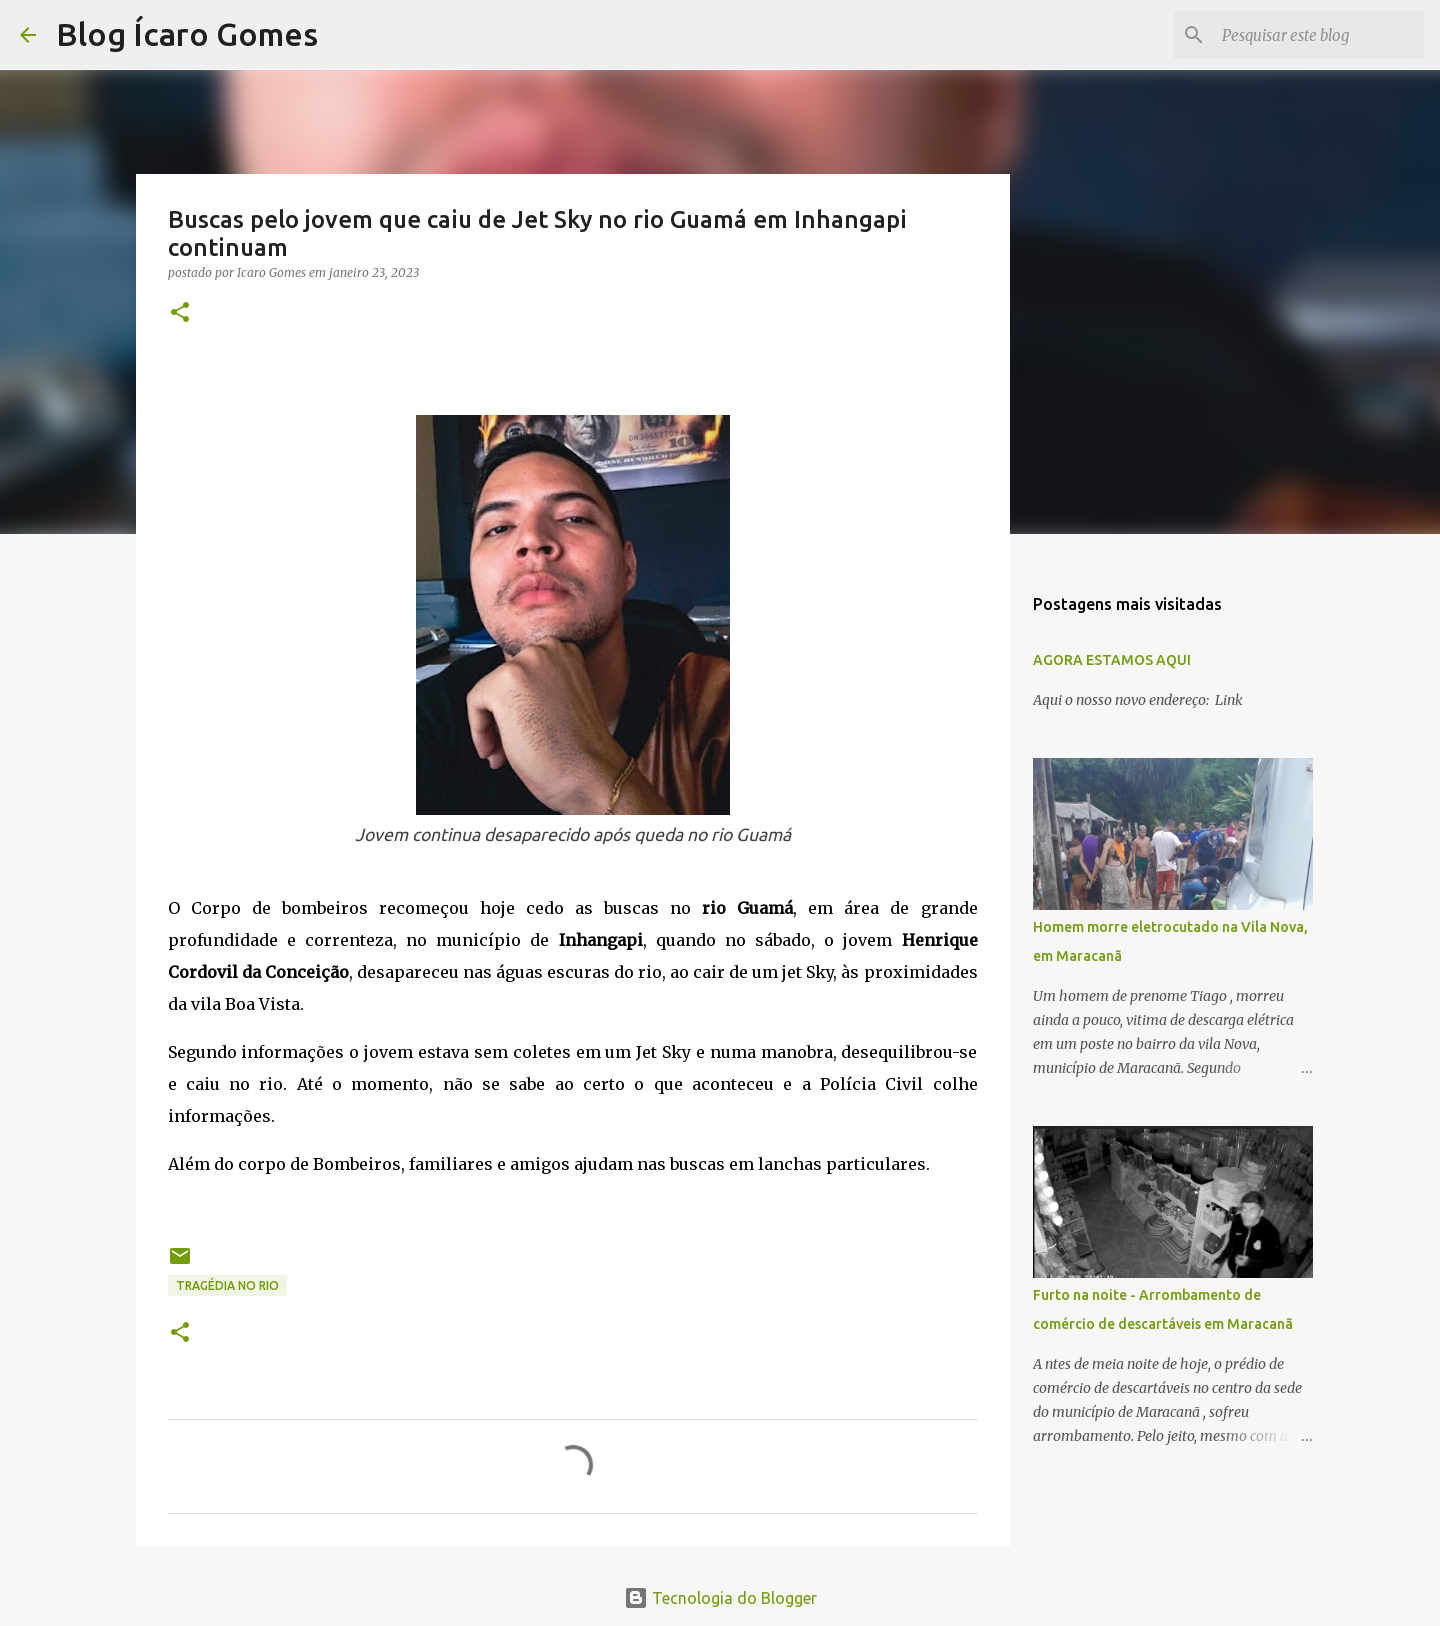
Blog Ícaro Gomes (187, 34)
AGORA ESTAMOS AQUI (1112, 660)
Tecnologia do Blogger (720, 1598)
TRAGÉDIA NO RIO (227, 1285)
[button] (180, 313)
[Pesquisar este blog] (1319, 35)
